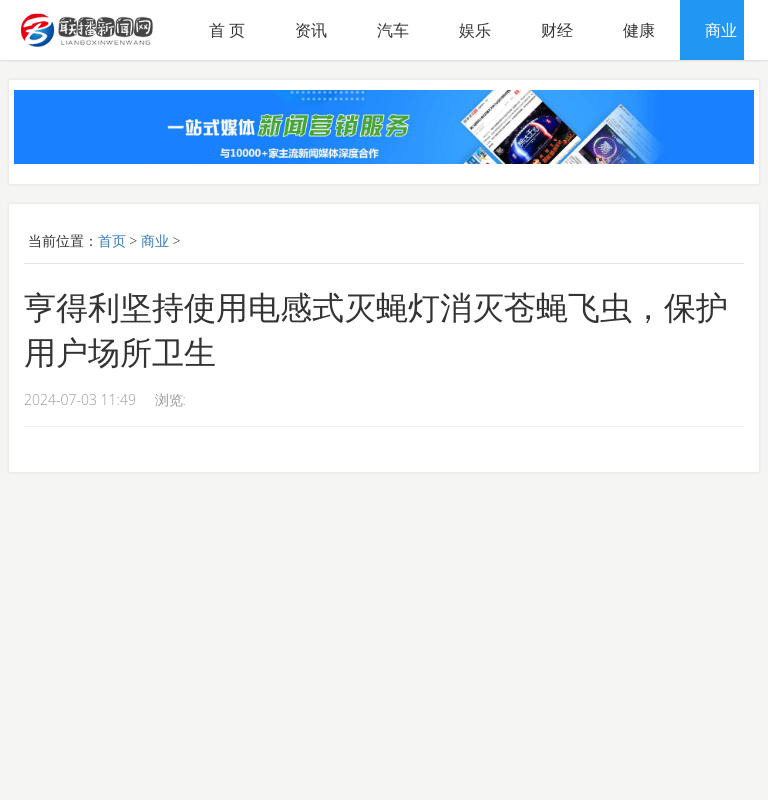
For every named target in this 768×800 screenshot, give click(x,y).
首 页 (227, 30)
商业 (721, 30)
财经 (557, 30)
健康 (639, 30)
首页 (112, 240)
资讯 (311, 30)
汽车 (393, 30)
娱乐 (475, 30)
